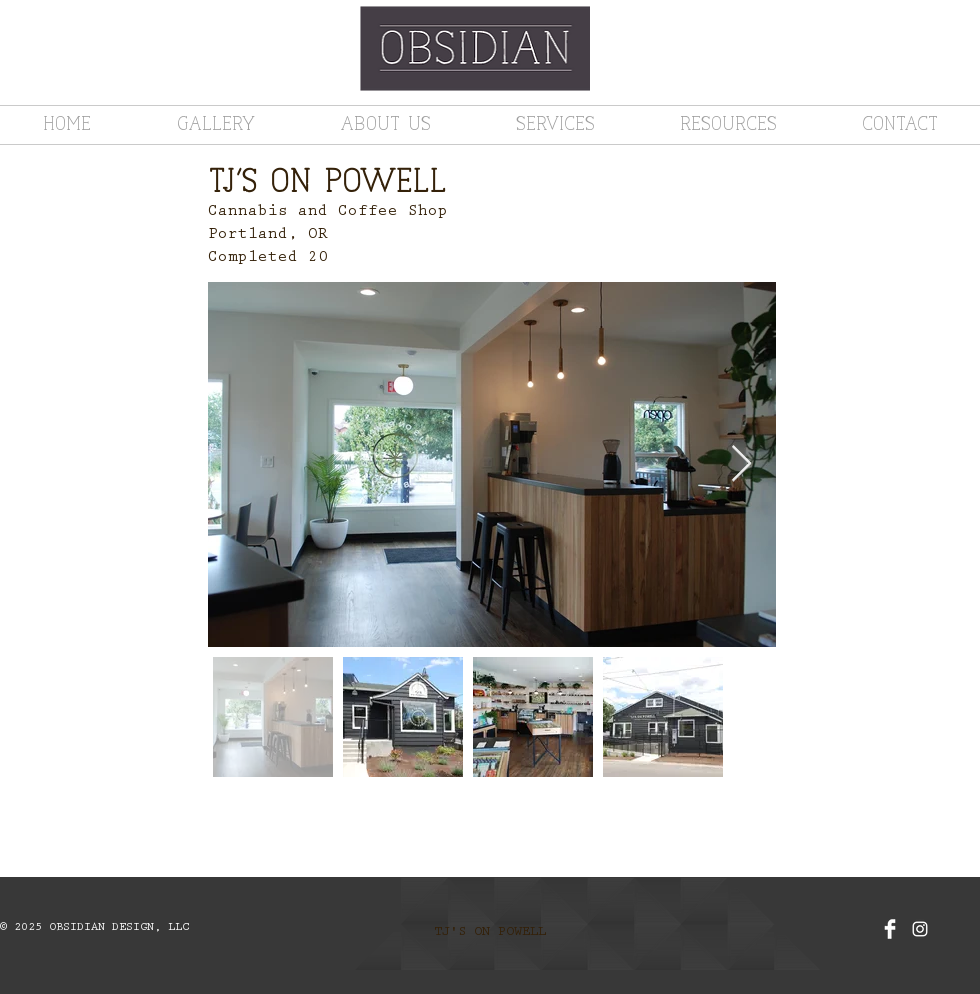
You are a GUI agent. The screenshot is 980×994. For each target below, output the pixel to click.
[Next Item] (741, 464)
